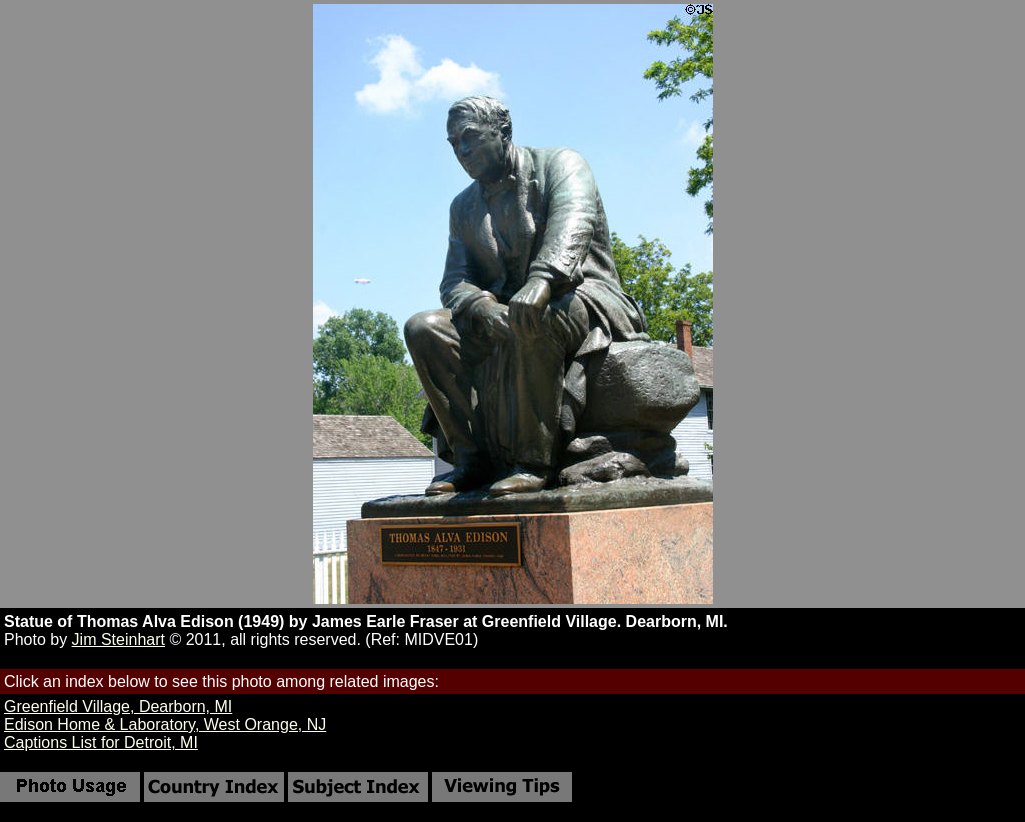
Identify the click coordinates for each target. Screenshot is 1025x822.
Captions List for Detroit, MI (101, 742)
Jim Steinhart (118, 639)
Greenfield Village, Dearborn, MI (118, 706)
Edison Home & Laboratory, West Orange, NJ (165, 724)
